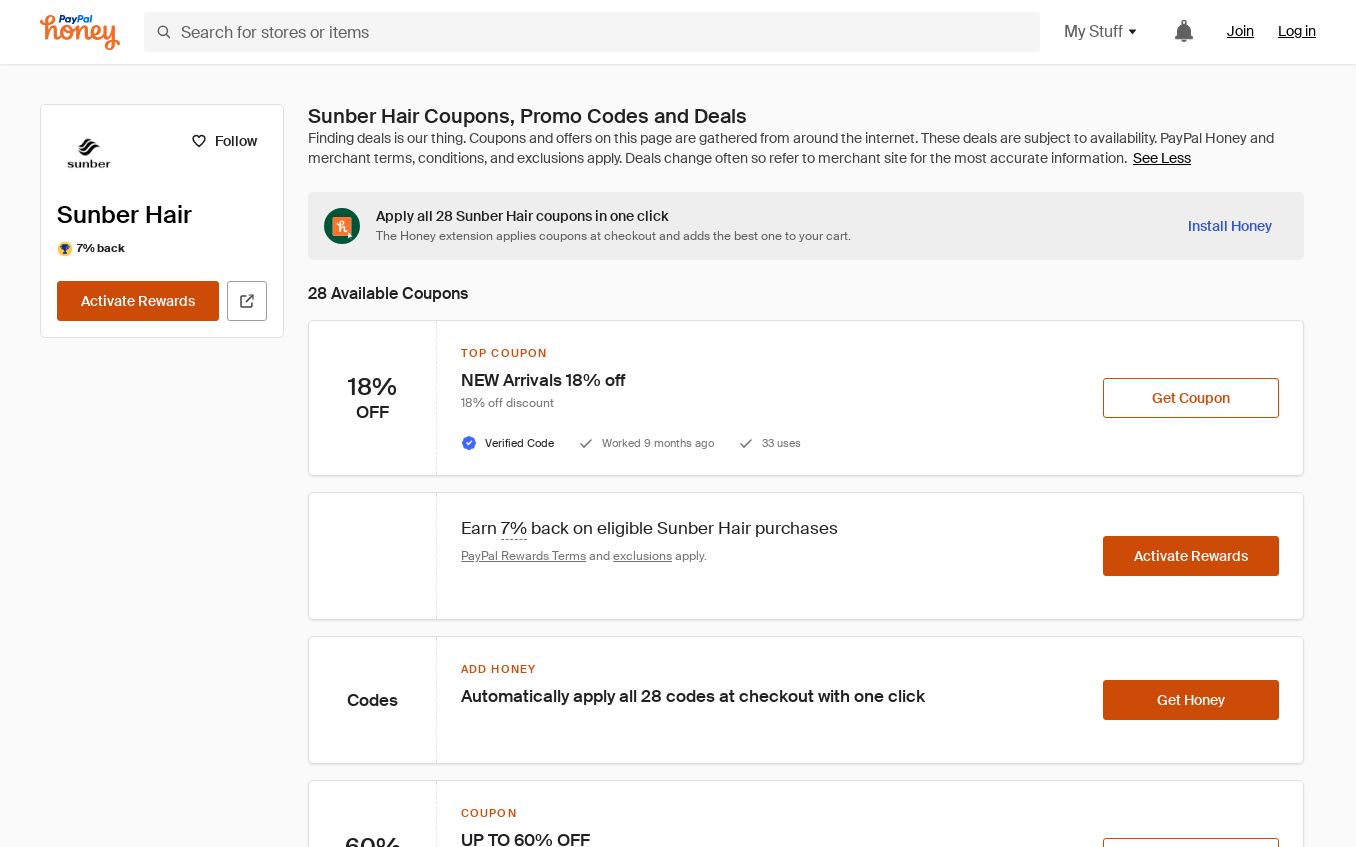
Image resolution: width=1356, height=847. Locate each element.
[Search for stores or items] (592, 32)
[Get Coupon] (1191, 398)
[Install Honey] (1230, 226)
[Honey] (80, 32)
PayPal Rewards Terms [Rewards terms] (523, 556)
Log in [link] (1297, 31)
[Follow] (223, 141)
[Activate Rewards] (138, 301)
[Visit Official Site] (247, 301)
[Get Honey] (1191, 700)
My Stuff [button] (1101, 31)
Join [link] (1240, 31)
